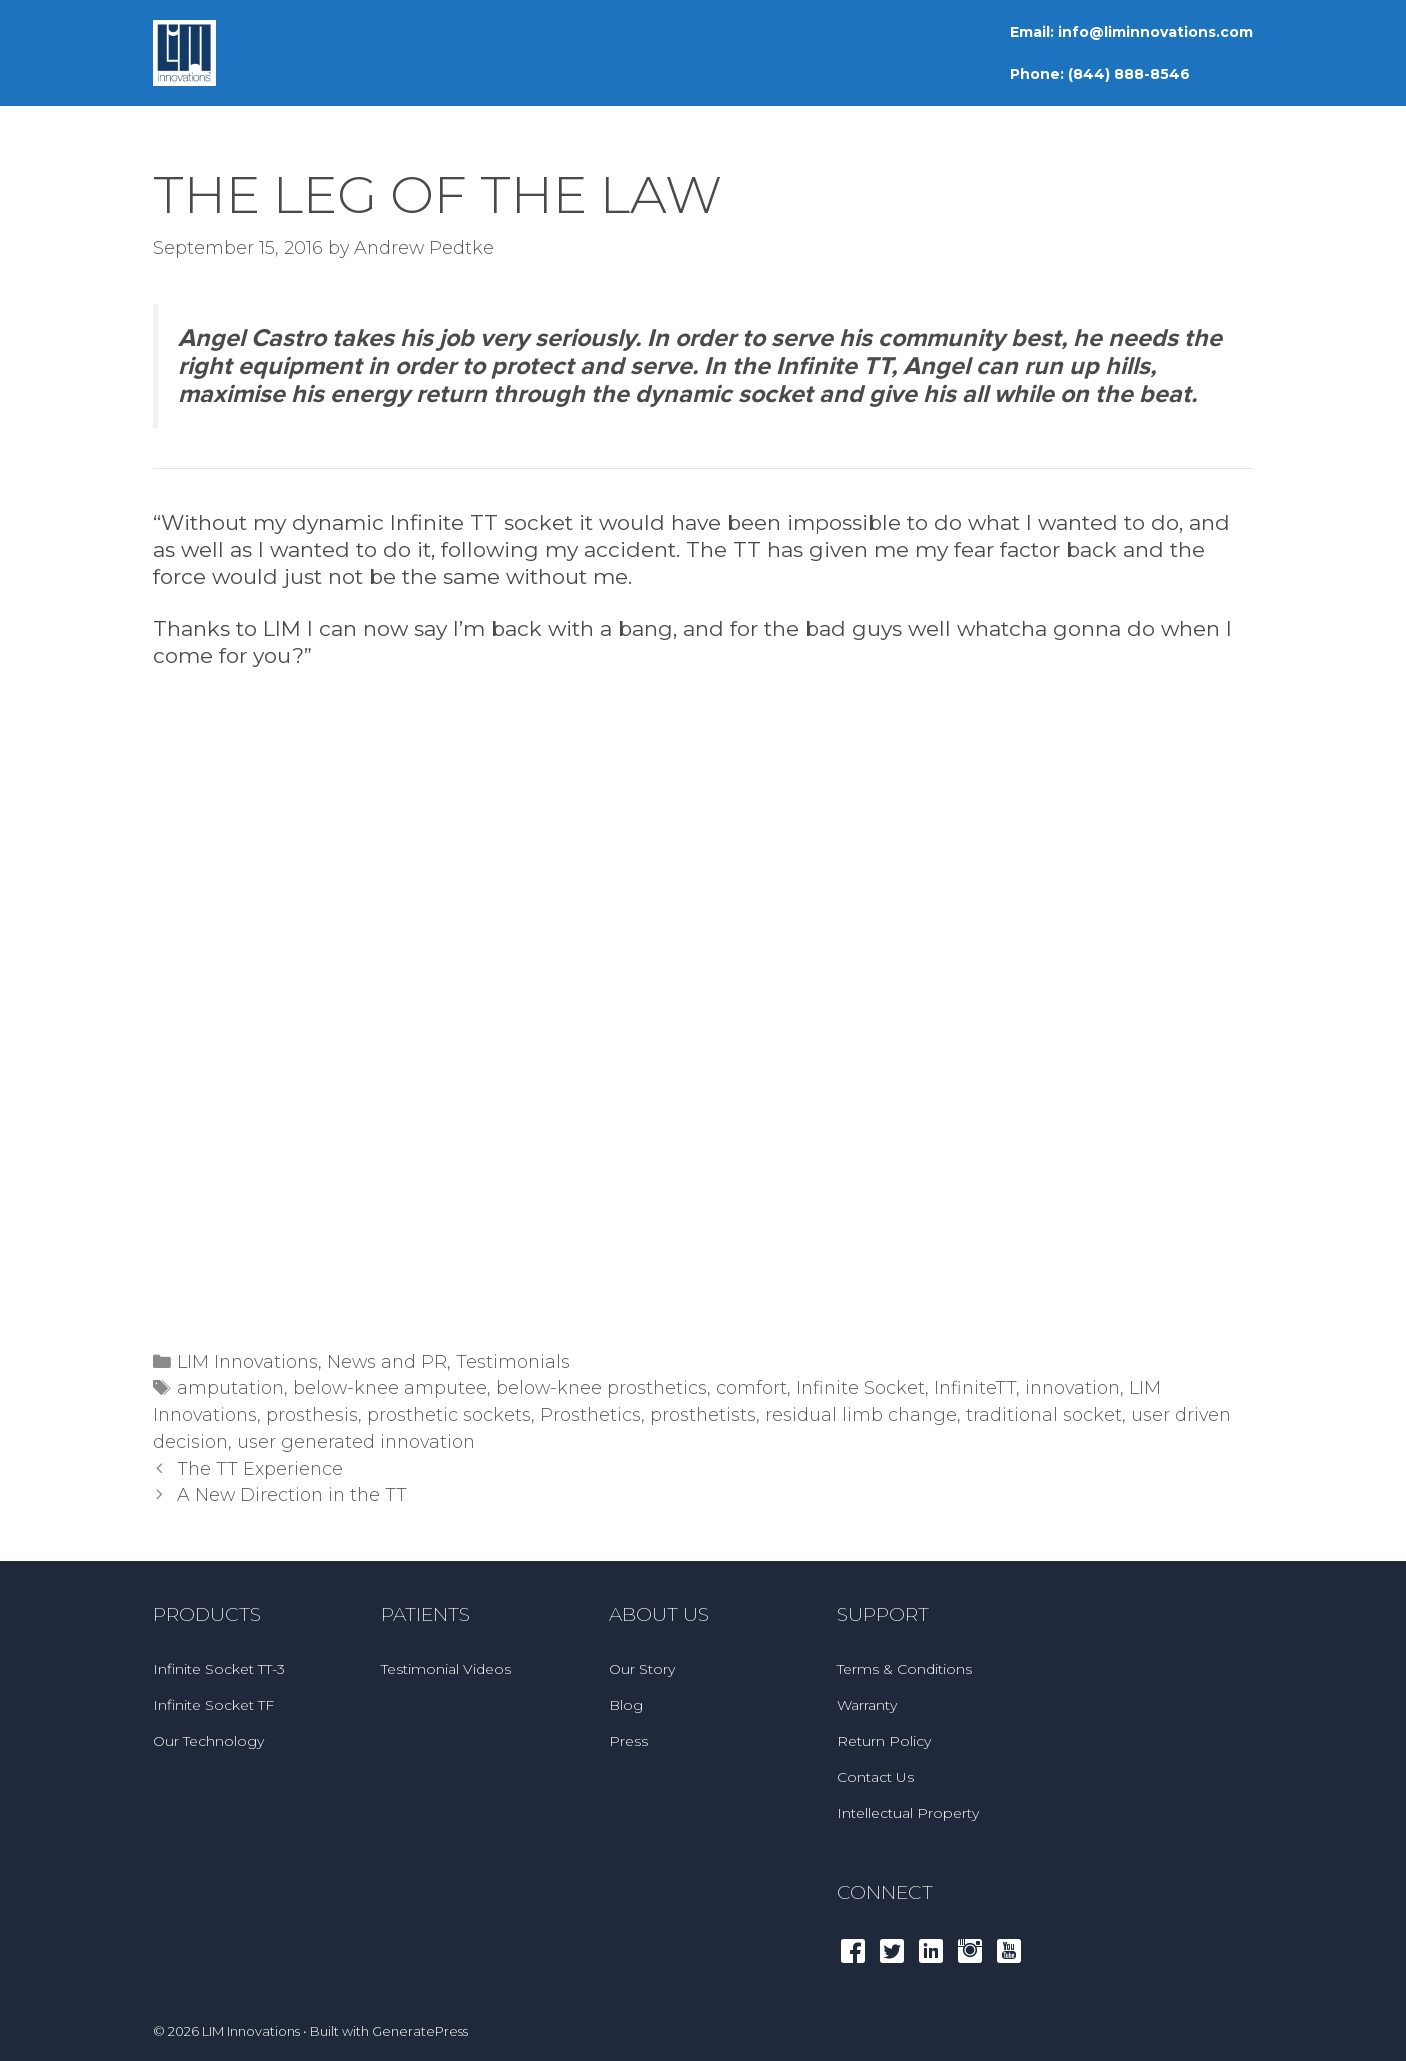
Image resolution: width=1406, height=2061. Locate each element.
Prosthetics (590, 1414)
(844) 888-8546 (1129, 74)
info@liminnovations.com (1155, 32)
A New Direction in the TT (292, 1494)
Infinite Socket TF (213, 1705)
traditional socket (1044, 1414)
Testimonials (513, 1361)
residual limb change (861, 1414)
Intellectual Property (908, 1813)
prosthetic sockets (449, 1414)
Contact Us (875, 1777)
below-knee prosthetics (601, 1387)
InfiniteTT (975, 1387)
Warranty (867, 1705)
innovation (1072, 1387)
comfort (751, 1387)
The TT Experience (260, 1468)
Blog (626, 1705)
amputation (230, 1387)
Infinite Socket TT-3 (219, 1669)
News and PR (387, 1361)
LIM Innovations (247, 1361)
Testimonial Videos (446, 1669)
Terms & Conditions (904, 1669)
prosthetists (703, 1414)
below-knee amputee (390, 1387)
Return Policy (884, 1741)
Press (628, 1741)
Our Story (642, 1669)
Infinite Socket (860, 1387)
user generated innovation (356, 1441)
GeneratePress (420, 2031)
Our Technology (208, 1741)
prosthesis (312, 1414)
